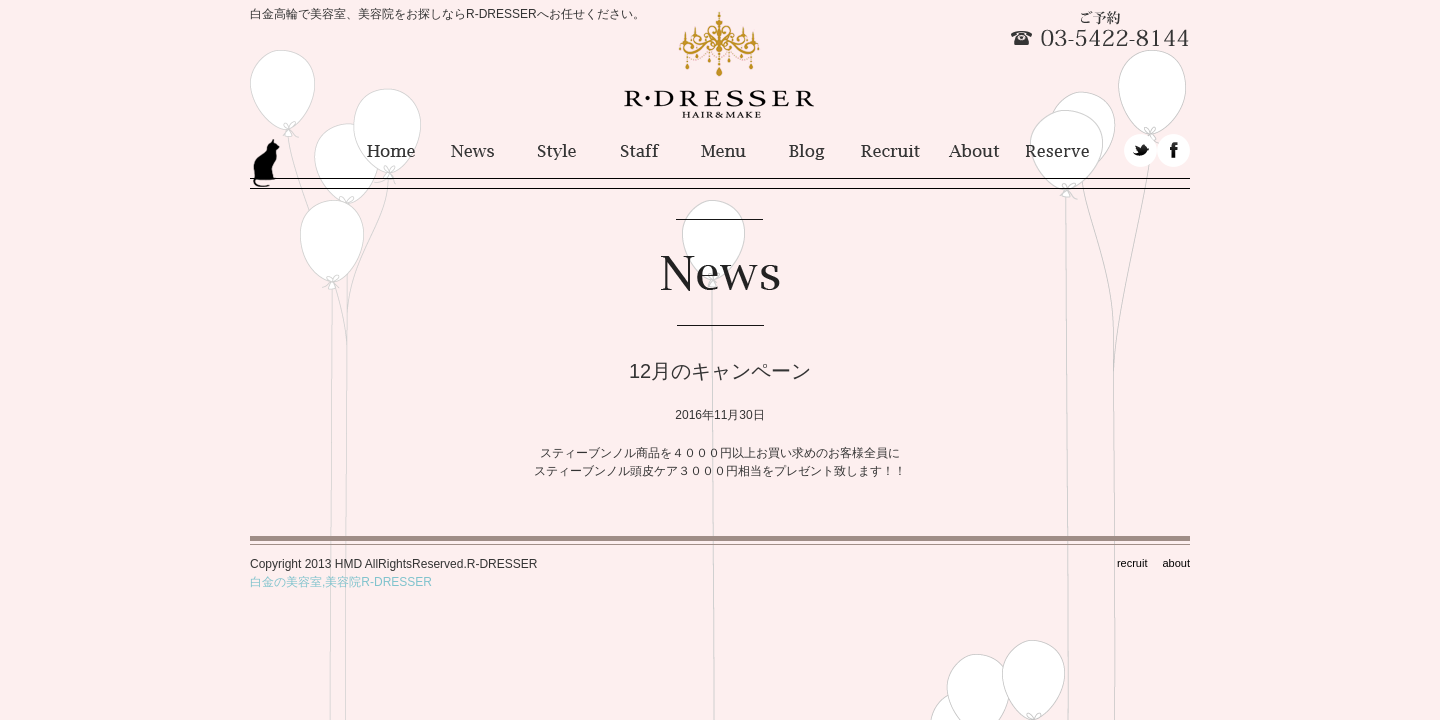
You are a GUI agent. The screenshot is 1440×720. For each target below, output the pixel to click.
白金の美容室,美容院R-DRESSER (341, 582)
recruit (1132, 563)
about (1176, 563)
